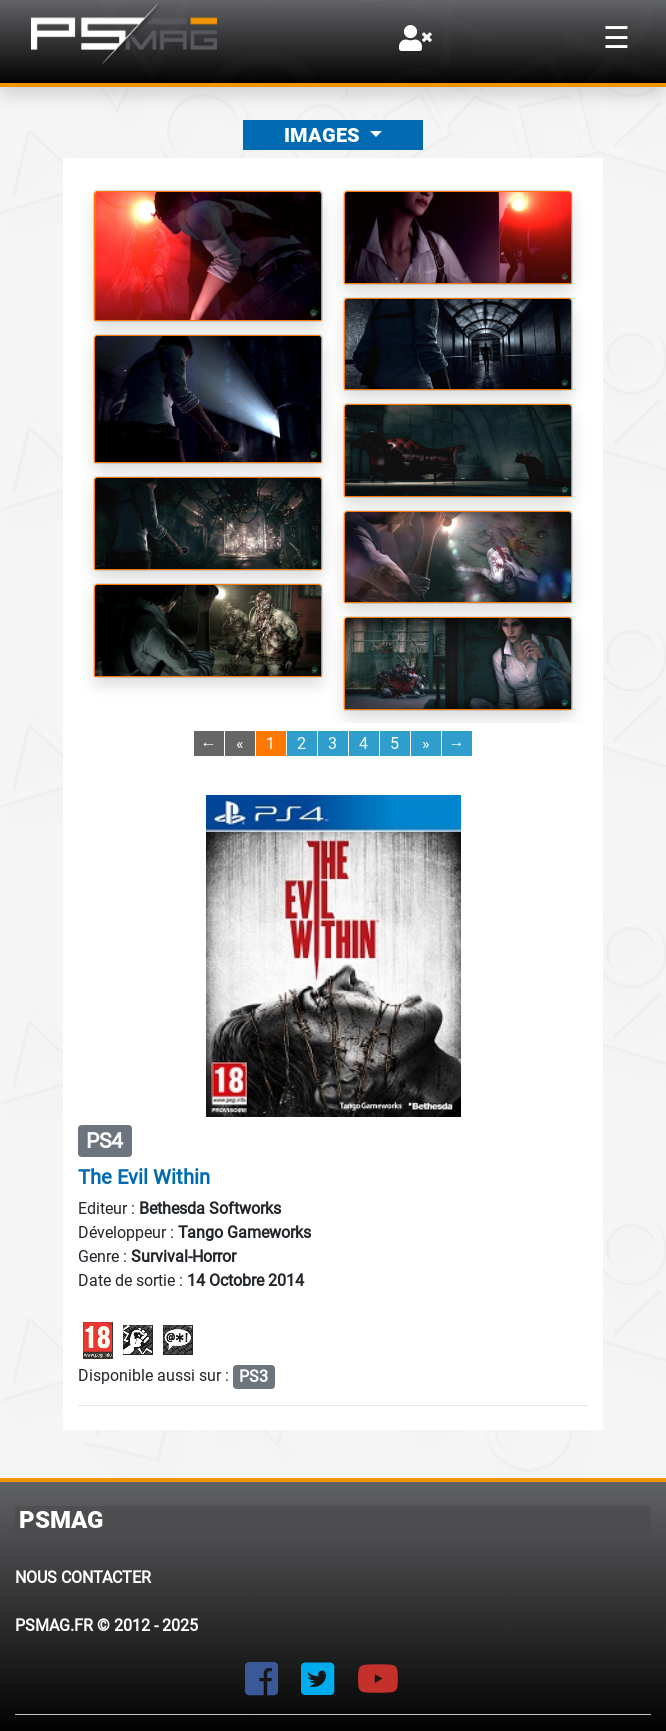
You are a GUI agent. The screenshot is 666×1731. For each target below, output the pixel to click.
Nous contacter (83, 1577)
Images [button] (324, 135)
